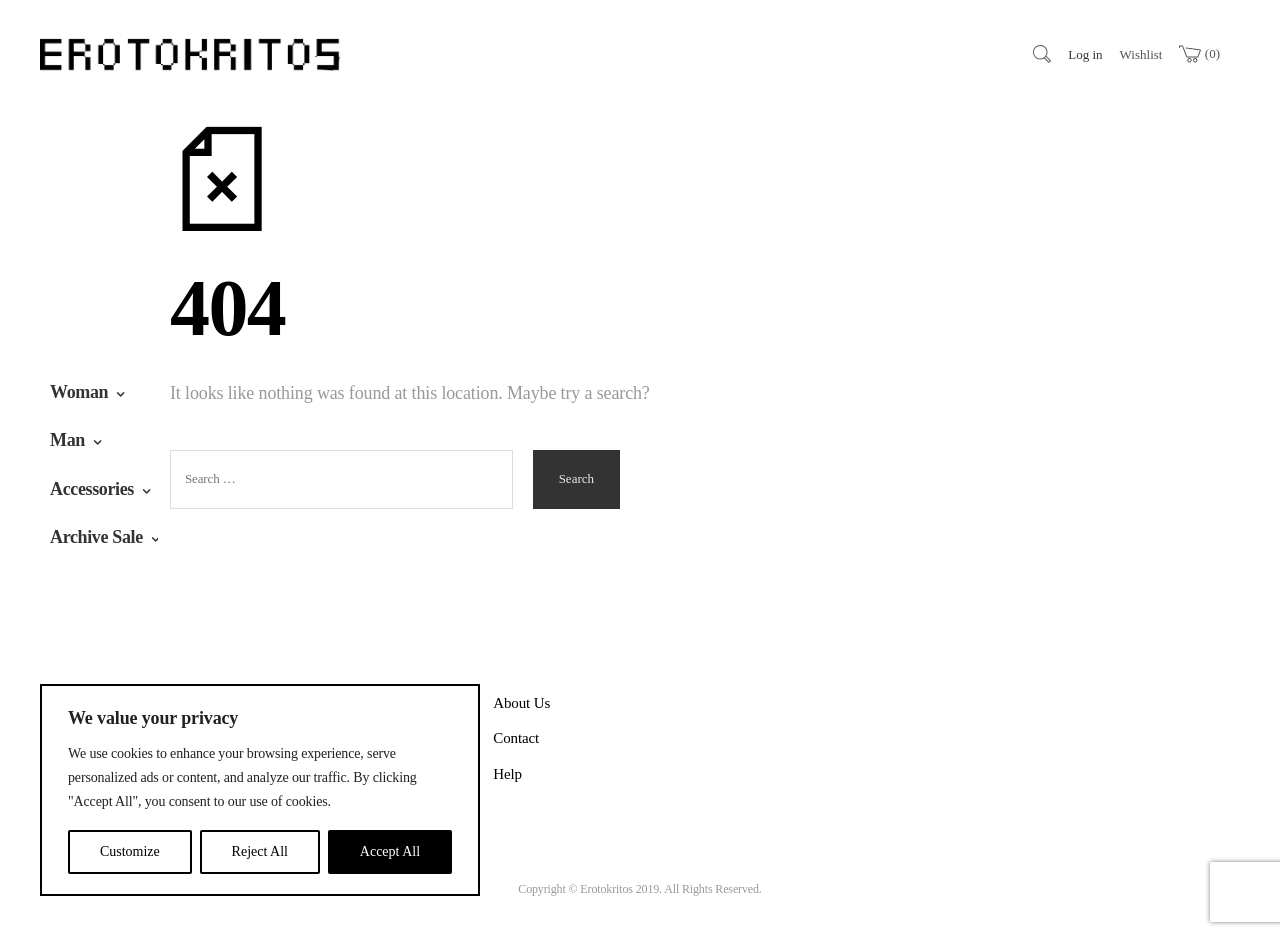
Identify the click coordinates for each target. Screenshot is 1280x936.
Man (67, 440)
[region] (260, 790)
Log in (1085, 54)
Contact (516, 738)
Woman (79, 392)
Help (507, 774)
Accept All (390, 851)
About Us (521, 703)
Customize (130, 851)
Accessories (92, 489)
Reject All (260, 851)
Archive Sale (96, 537)
